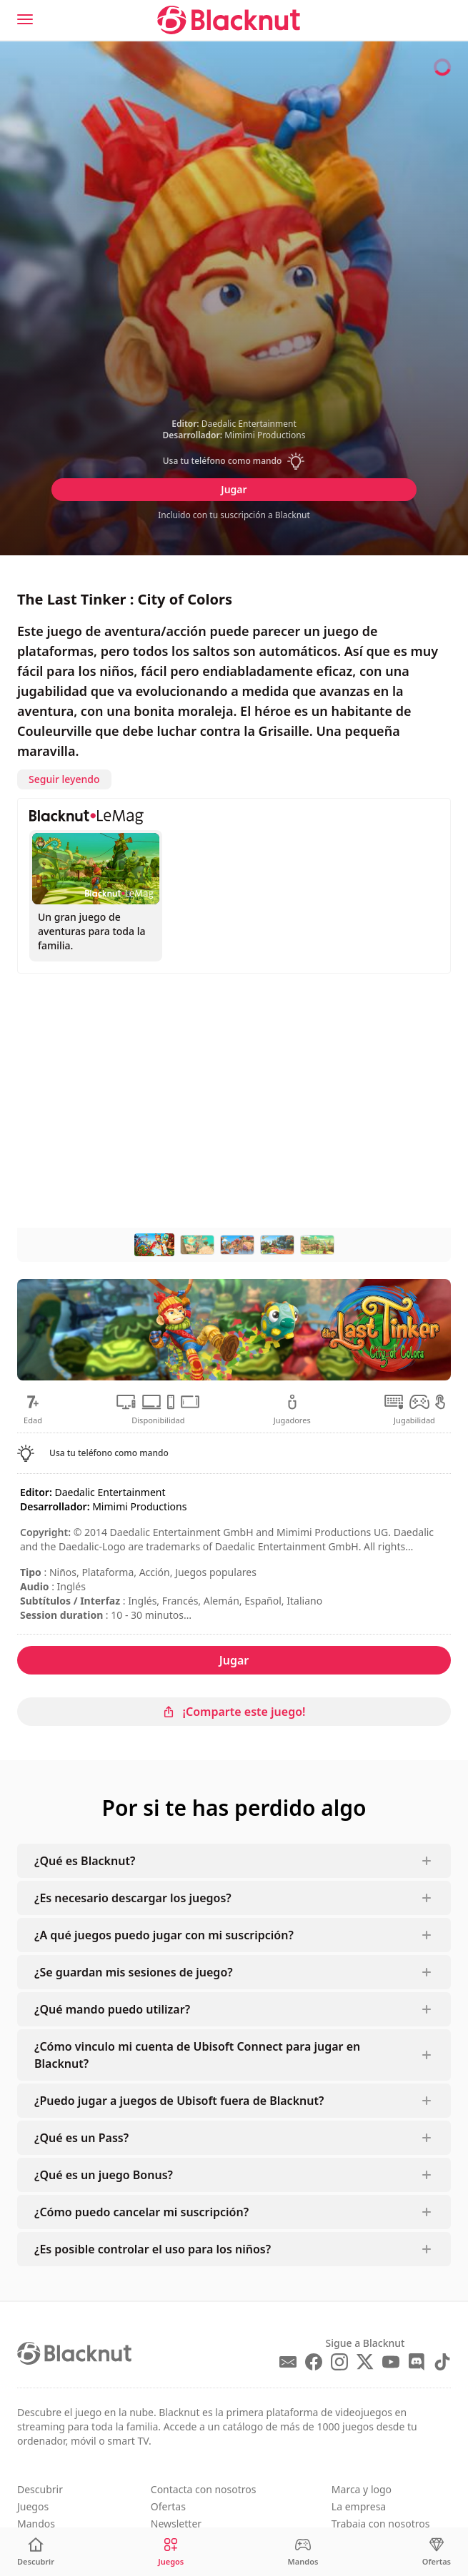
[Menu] (25, 19)
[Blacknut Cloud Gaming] (228, 20)
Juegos (33, 2506)
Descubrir (40, 2489)
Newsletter (176, 2523)
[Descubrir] (35, 2552)
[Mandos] (303, 2552)
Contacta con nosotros (204, 2489)
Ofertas (168, 2506)
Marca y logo (362, 2489)
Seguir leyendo (64, 779)
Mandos (36, 2523)
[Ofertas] (436, 2552)
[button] (234, 461)
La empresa (359, 2506)
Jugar (234, 489)
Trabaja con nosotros (381, 2523)
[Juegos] (171, 2552)
